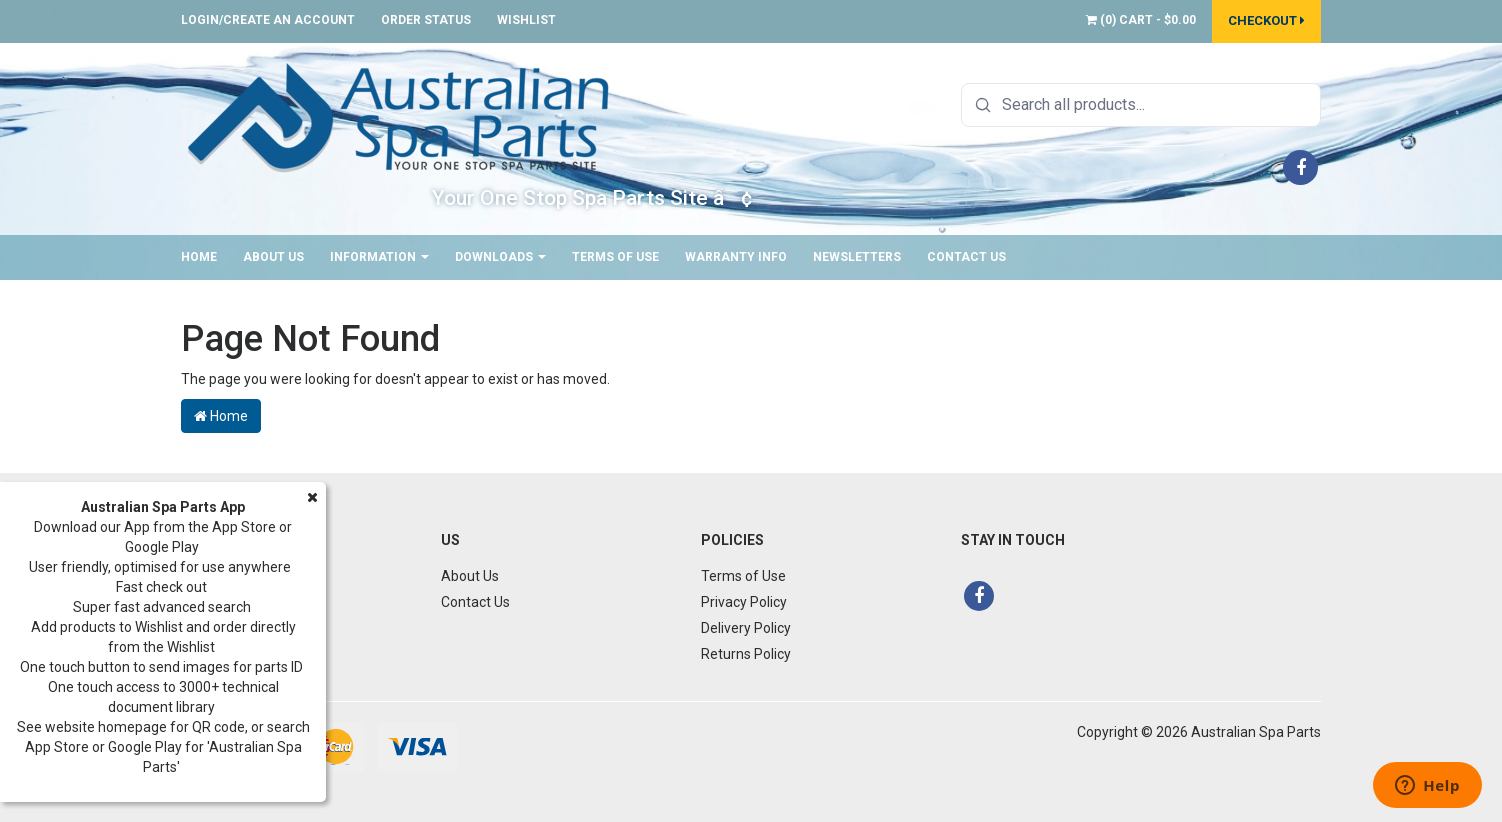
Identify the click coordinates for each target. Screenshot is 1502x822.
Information (379, 257)
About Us (273, 257)
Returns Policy (746, 654)
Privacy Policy (744, 602)
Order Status (426, 20)
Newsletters (857, 257)
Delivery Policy (746, 628)
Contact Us (966, 257)
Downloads (500, 257)
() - (1141, 20)
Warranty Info (736, 257)
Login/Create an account (268, 20)
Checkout (1266, 20)
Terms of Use (615, 257)
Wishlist (526, 20)
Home (199, 257)
